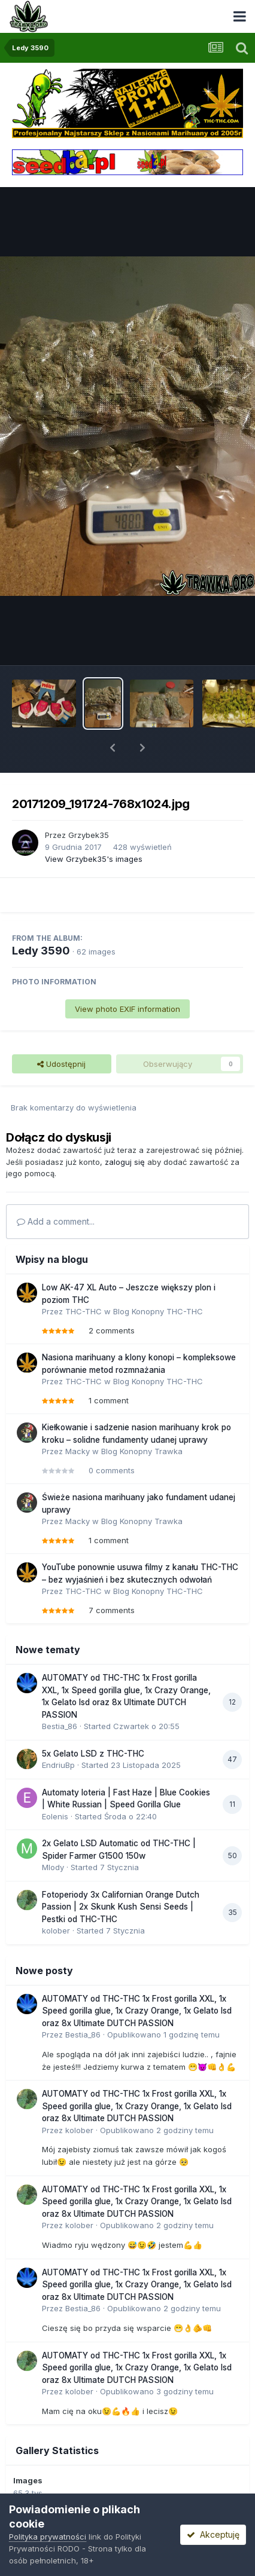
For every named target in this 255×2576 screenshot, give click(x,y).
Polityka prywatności (47, 2536)
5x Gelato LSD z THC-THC (93, 1753)
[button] (112, 748)
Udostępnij (61, 1064)
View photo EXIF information (127, 1009)
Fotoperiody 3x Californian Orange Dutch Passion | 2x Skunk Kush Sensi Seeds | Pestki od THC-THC (120, 1907)
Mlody (53, 1867)
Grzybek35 (88, 835)
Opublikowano (163, 2034)
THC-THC (83, 1311)
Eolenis (55, 1816)
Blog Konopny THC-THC (158, 1311)
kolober (56, 1930)
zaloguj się (125, 1162)
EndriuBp (58, 1765)
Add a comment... (56, 1221)
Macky (77, 1451)
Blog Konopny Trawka (142, 1451)
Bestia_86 (59, 1726)
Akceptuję (213, 2534)
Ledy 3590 (41, 950)
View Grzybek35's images (93, 859)
